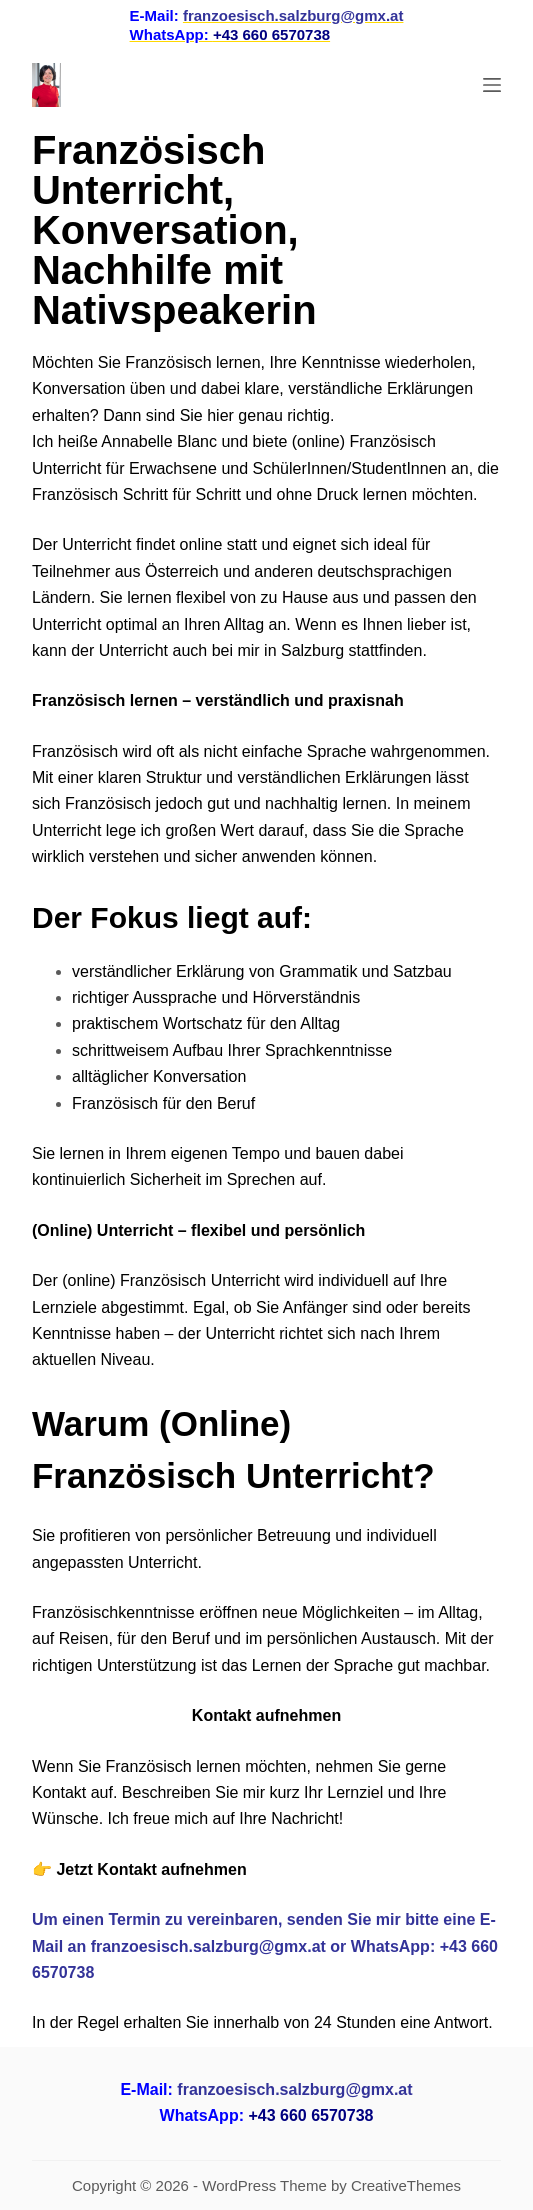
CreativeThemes (406, 2185)
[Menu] (492, 85)
